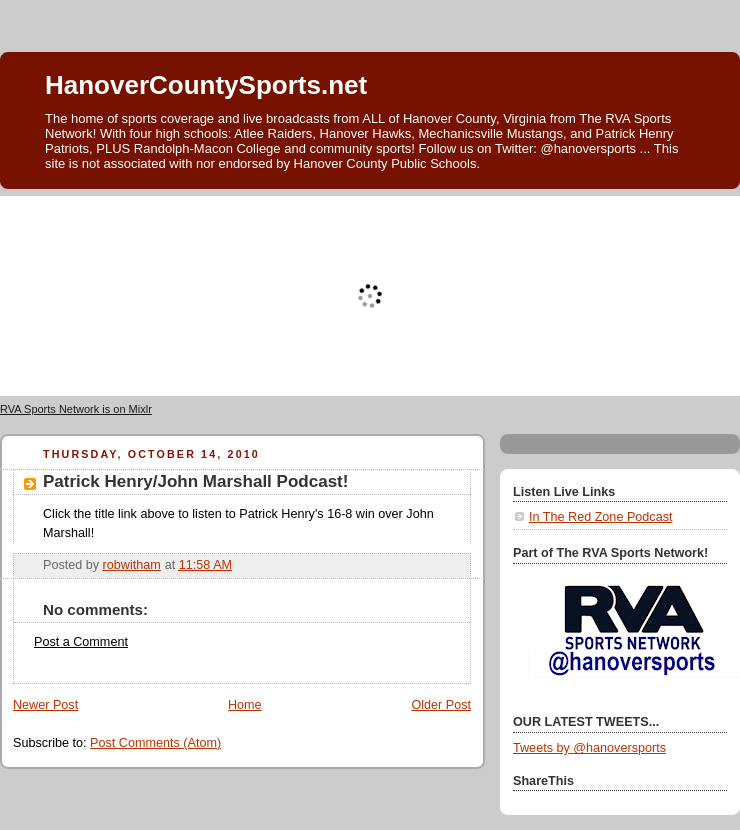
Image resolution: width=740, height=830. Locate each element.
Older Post (441, 705)
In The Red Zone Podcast (600, 517)
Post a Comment (81, 642)
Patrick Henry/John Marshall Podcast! (195, 481)
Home (245, 705)
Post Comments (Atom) (155, 743)
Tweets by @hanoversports (589, 748)
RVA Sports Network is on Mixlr (76, 409)
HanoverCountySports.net (206, 85)
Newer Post (45, 705)
